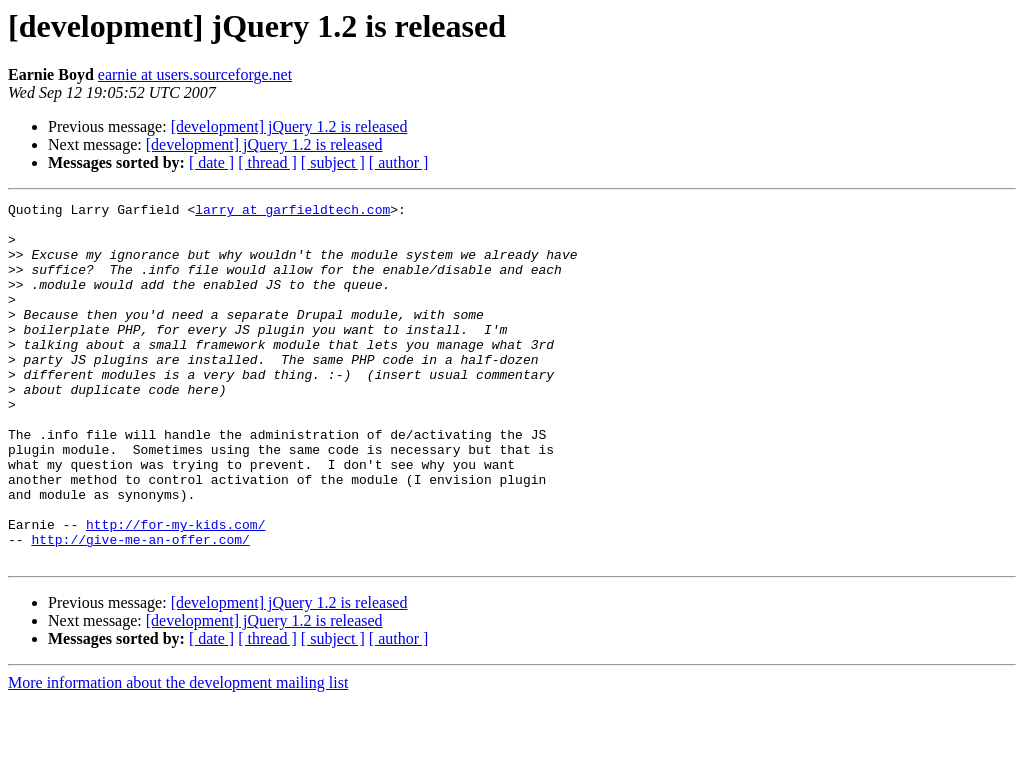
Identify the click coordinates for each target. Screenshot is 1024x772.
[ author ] (399, 162)
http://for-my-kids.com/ (175, 590)
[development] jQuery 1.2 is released (289, 126)
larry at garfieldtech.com (292, 212)
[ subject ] (333, 162)
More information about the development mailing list (178, 754)
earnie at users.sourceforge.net (195, 74)
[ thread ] (267, 162)
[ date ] (211, 162)
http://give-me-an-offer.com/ (140, 608)
